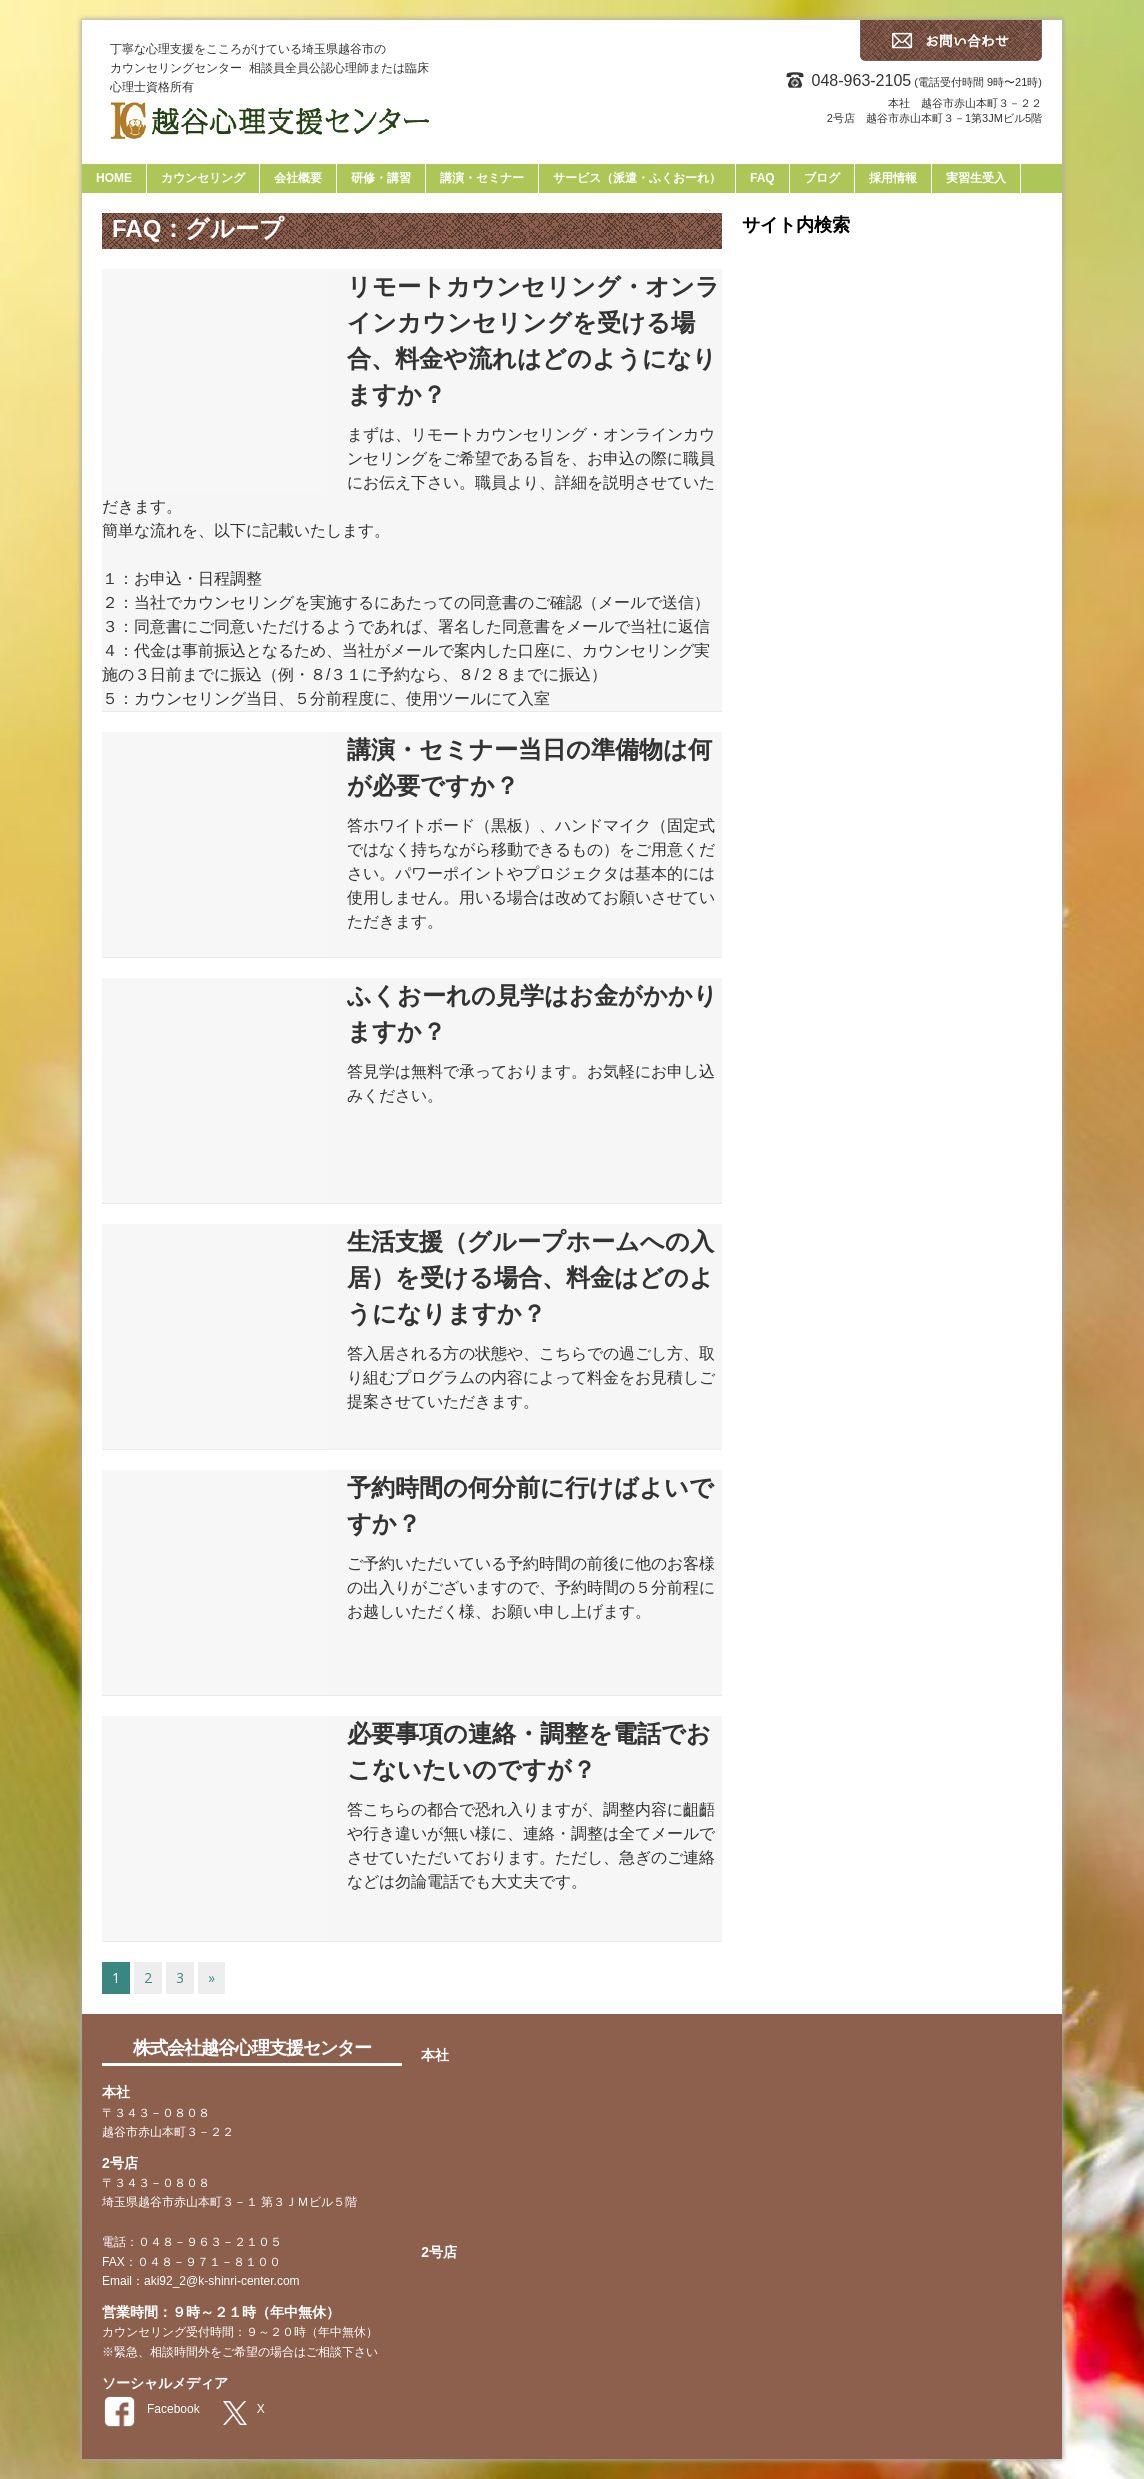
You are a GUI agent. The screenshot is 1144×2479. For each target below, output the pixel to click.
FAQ (762, 178)
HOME (114, 178)
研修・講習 (381, 178)
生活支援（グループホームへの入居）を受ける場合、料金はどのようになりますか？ (530, 1277)
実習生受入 (976, 178)
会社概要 (298, 178)
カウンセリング (203, 178)
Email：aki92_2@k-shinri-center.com (201, 2281)
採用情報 (893, 178)
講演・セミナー (482, 178)
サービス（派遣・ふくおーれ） (637, 178)
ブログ (822, 178)
